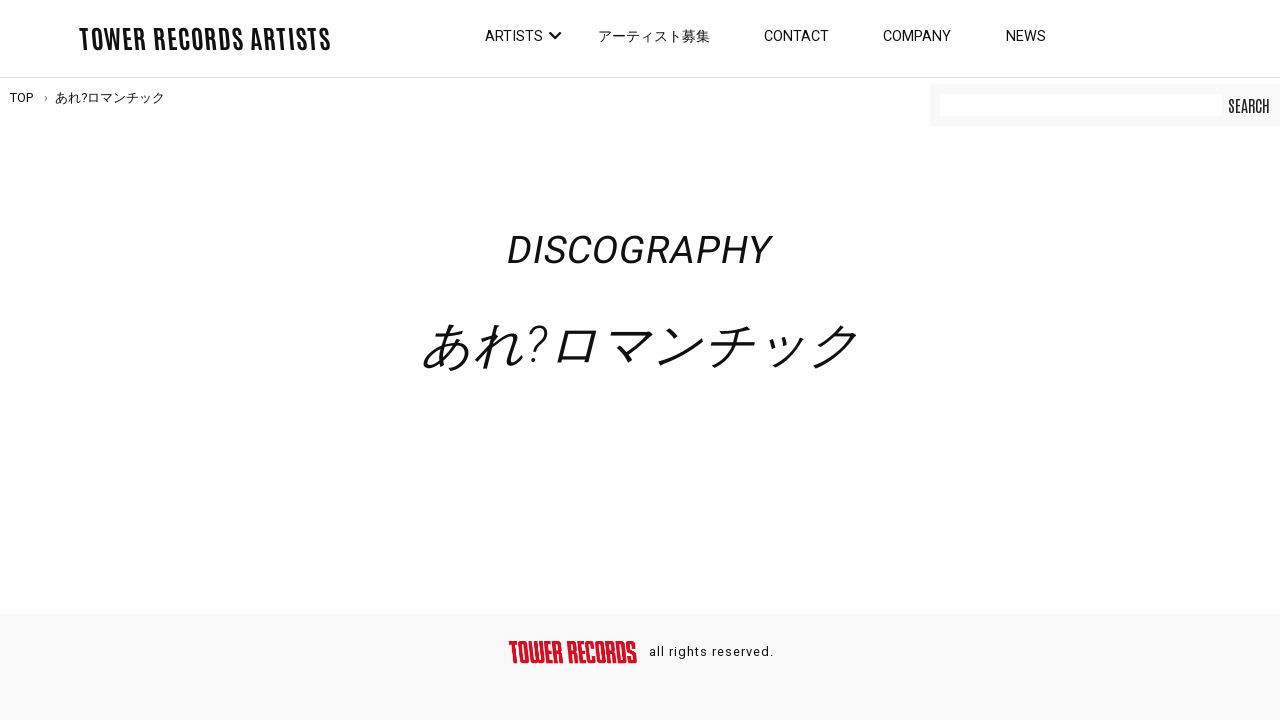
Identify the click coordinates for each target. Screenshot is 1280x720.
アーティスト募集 (654, 36)
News (1026, 36)
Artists (514, 36)
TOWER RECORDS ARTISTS (205, 37)
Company (917, 36)
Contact (796, 36)
